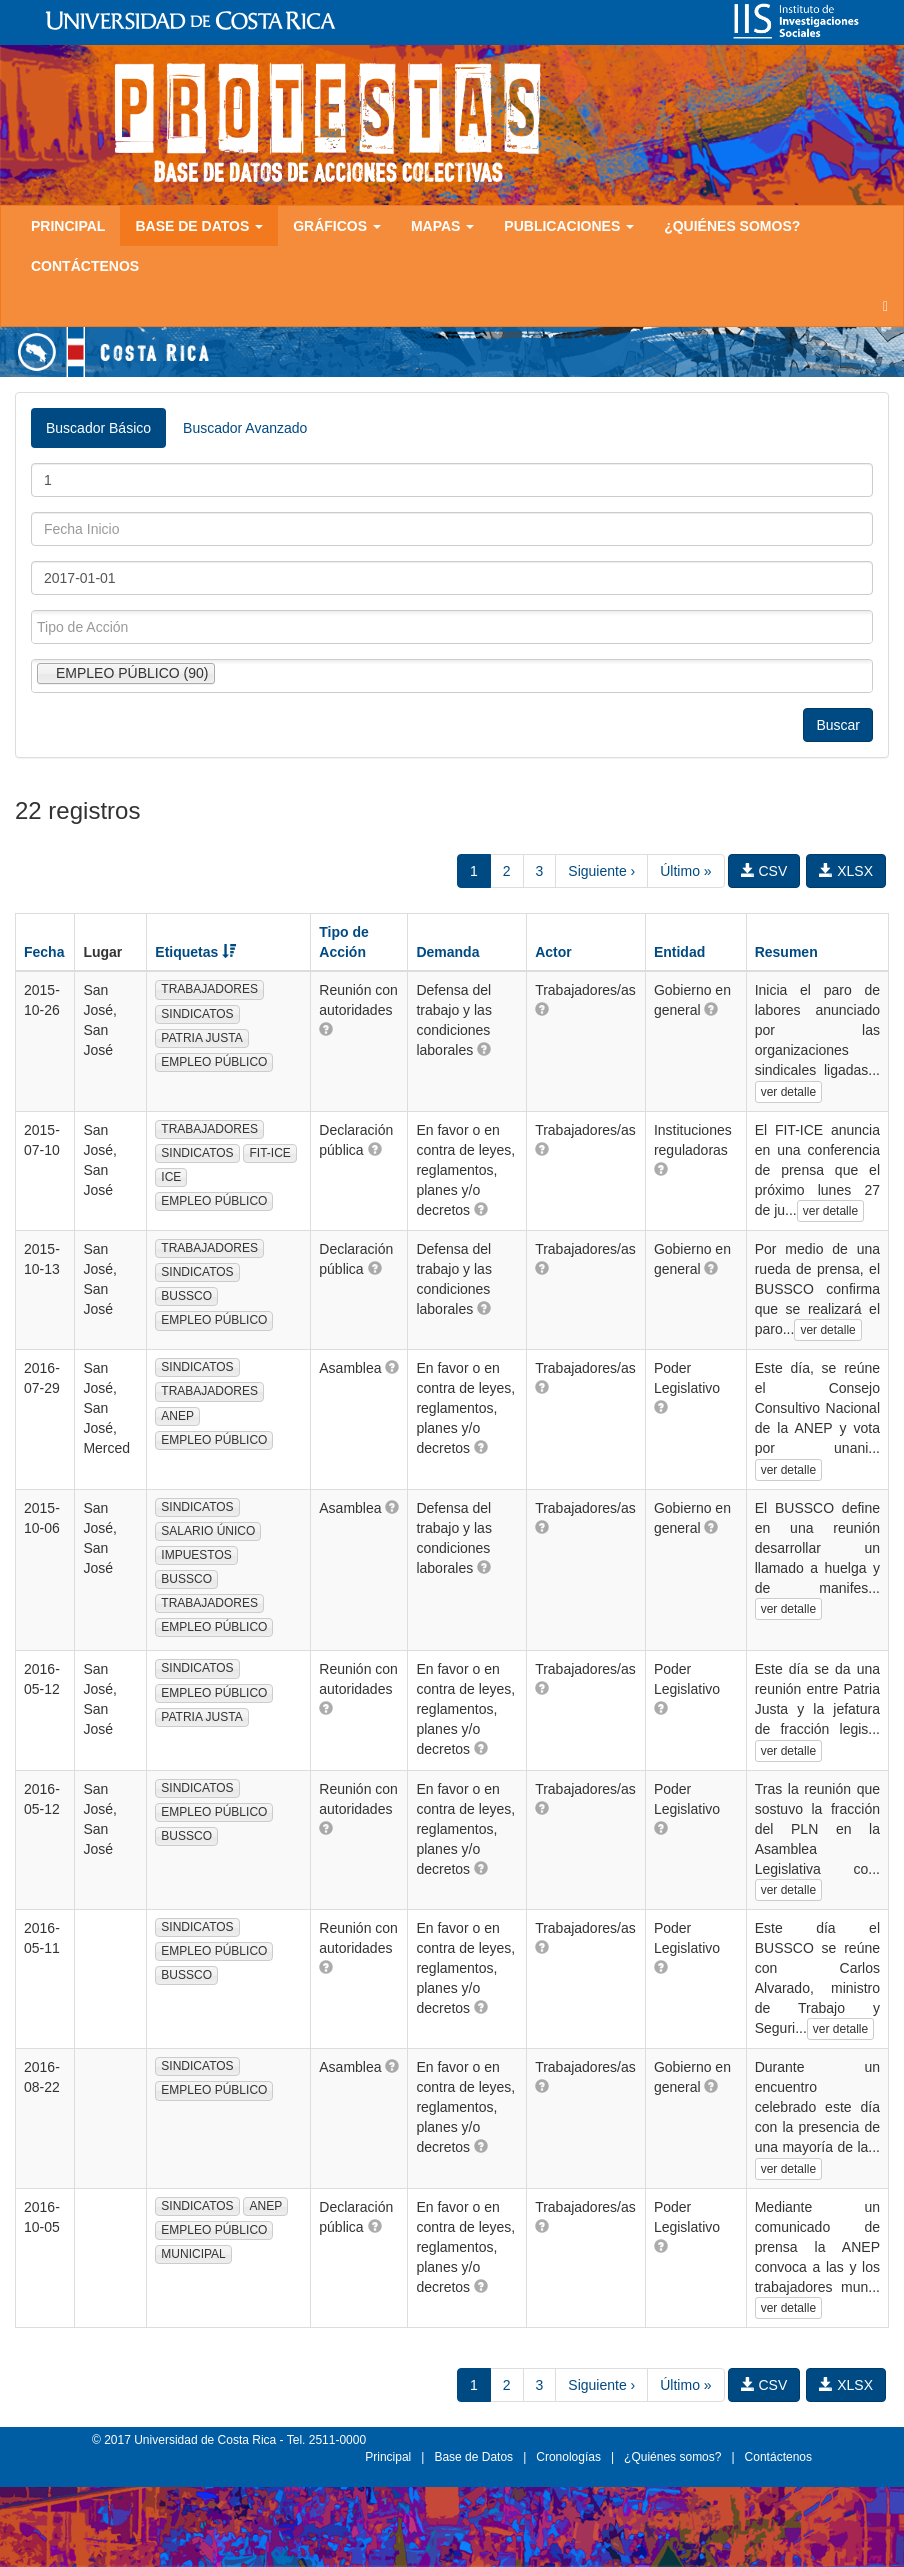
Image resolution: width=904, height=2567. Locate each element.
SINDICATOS (197, 1014)
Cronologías (568, 2457)
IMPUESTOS (196, 1555)
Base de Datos (473, 2457)
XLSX (846, 871)
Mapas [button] (442, 226)
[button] (326, 1029)
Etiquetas (195, 952)
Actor (553, 952)
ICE (171, 1177)
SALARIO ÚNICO (208, 1531)
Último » (685, 871)
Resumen (786, 952)
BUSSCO (186, 1296)
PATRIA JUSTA (201, 1038)
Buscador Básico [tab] (98, 428)
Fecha (44, 952)
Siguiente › (601, 871)
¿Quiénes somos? (732, 226)
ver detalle (788, 1092)
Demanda (447, 952)
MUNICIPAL (193, 2254)
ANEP (177, 1416)
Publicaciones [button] (569, 226)
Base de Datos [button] (199, 226)
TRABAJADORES (209, 989)
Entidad (679, 952)
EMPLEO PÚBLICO (214, 1062)
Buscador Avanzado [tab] (245, 428)
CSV (764, 871)
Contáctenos (85, 266)
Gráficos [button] (337, 226)
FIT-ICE (269, 1153)
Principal (68, 226)
